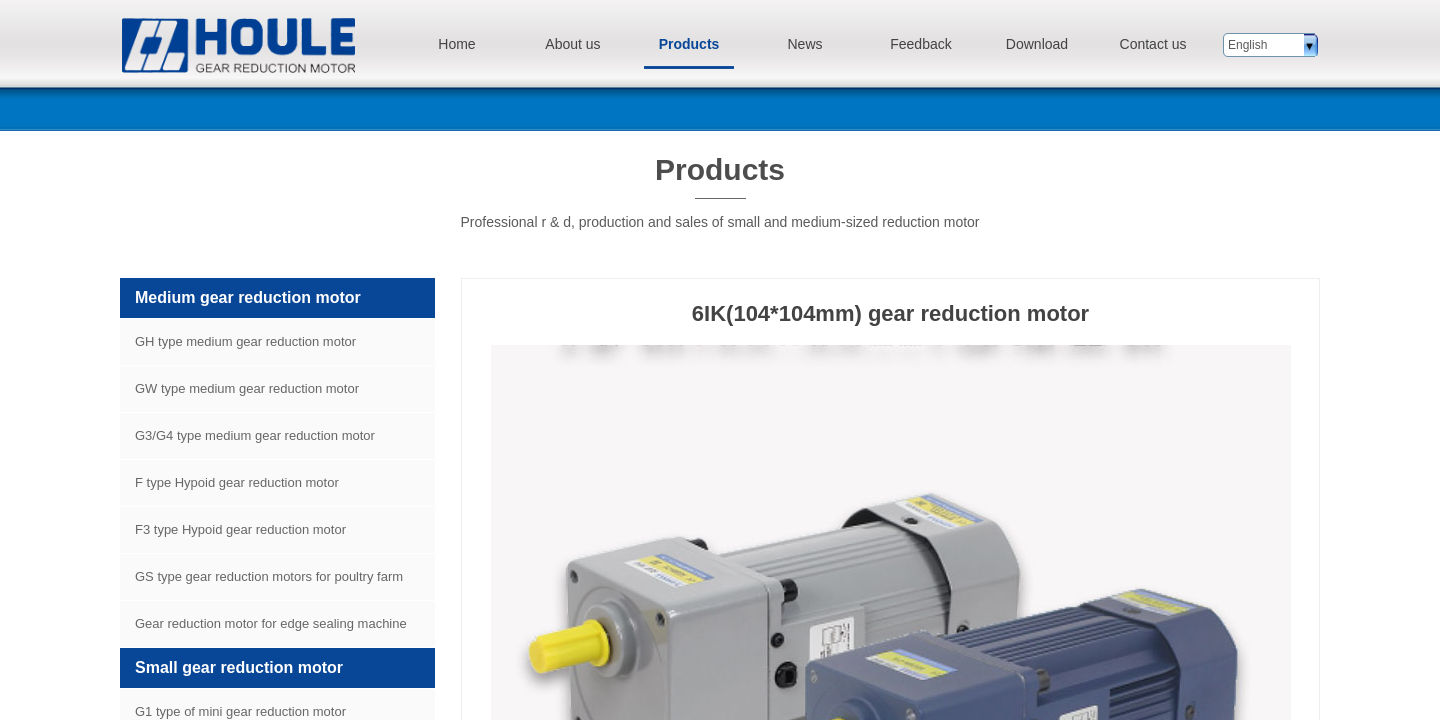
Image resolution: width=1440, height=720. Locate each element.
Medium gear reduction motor (248, 297)
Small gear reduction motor (239, 667)
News (804, 44)
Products (689, 44)
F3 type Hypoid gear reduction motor (240, 529)
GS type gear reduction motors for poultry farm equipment (261, 584)
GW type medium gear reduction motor (247, 388)
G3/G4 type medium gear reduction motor (255, 435)
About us (572, 44)
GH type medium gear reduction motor (245, 341)
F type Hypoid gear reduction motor (237, 482)
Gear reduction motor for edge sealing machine (271, 623)
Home (456, 44)
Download (1037, 44)
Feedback (920, 44)
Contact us (1153, 44)
